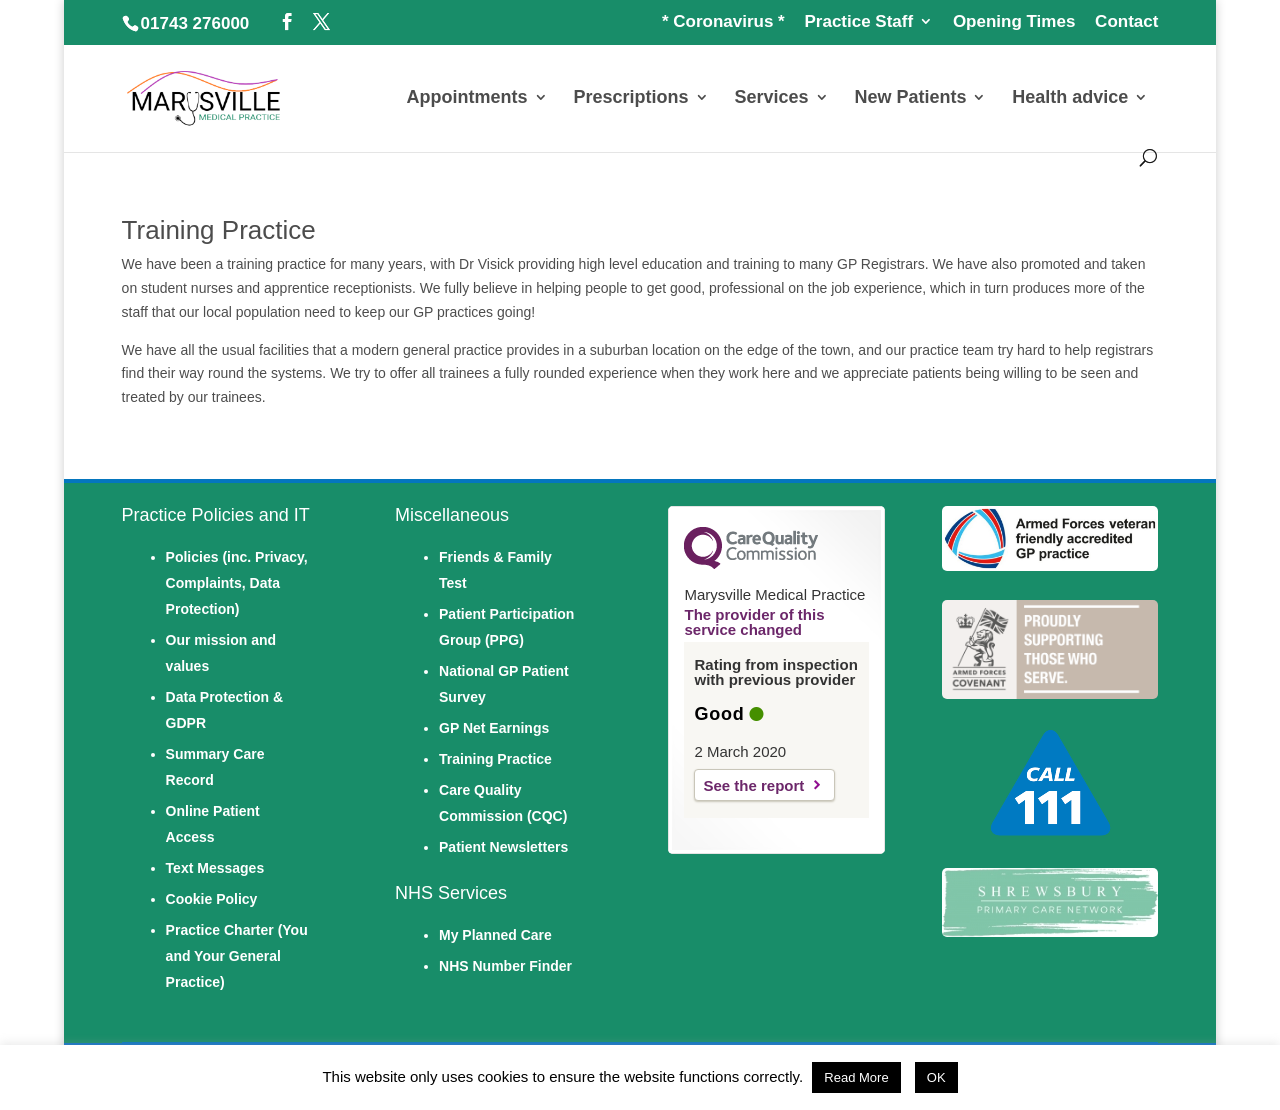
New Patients (910, 98)
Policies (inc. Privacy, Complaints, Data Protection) (237, 583)
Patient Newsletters (503, 847)
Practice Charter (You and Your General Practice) (237, 956)
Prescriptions (630, 98)
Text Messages (215, 868)
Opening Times (1014, 22)
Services (771, 98)
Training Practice (495, 759)
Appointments (467, 98)
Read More (856, 1077)
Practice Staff (858, 22)
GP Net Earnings (494, 728)
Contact (1126, 22)
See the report (753, 785)
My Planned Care (495, 935)
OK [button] (936, 1077)
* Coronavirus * (723, 22)
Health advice (1070, 98)
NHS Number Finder (505, 966)
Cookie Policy (212, 899)
